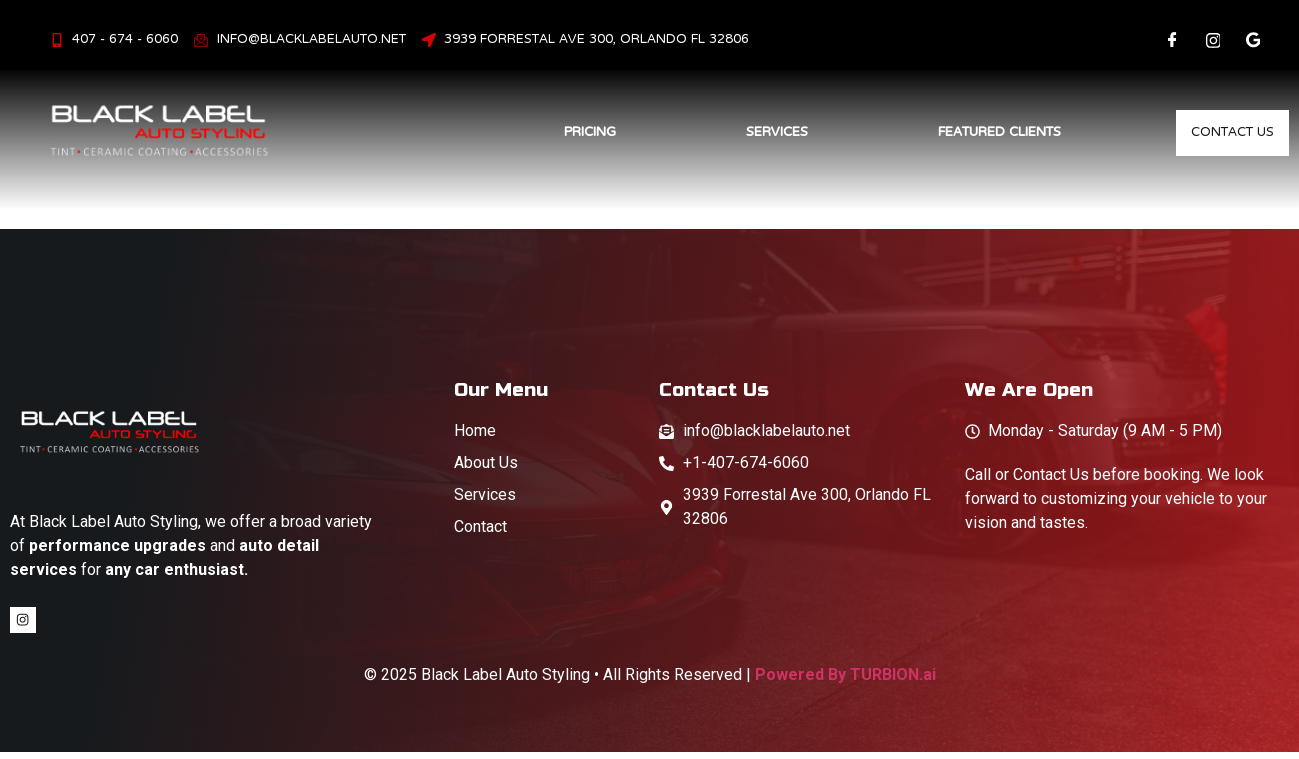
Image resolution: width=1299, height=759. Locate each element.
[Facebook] (1173, 40)
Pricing (568, 132)
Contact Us (1221, 133)
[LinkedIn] (1253, 40)
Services (755, 132)
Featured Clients (977, 132)
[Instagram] (1213, 40)
